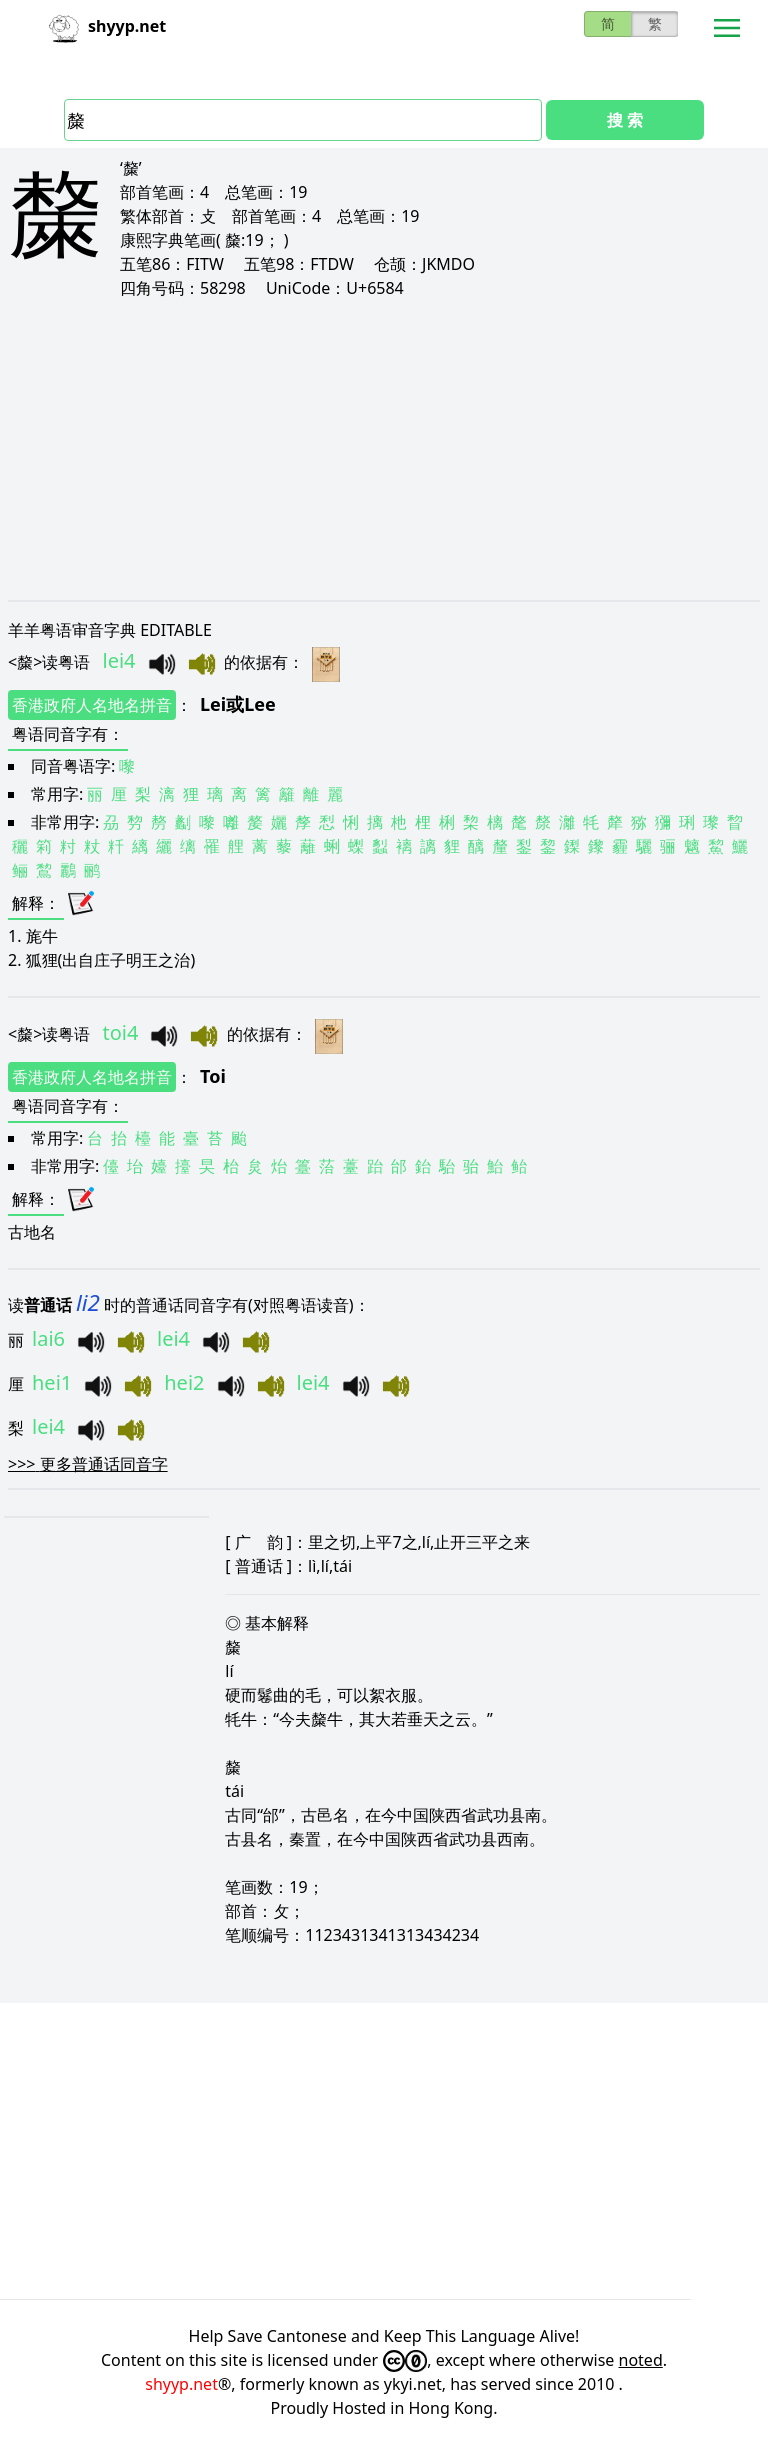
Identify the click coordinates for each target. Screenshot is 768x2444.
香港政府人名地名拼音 (92, 705)
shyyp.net (181, 2384)
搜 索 (625, 120)
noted (641, 2360)
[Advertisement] (384, 450)
